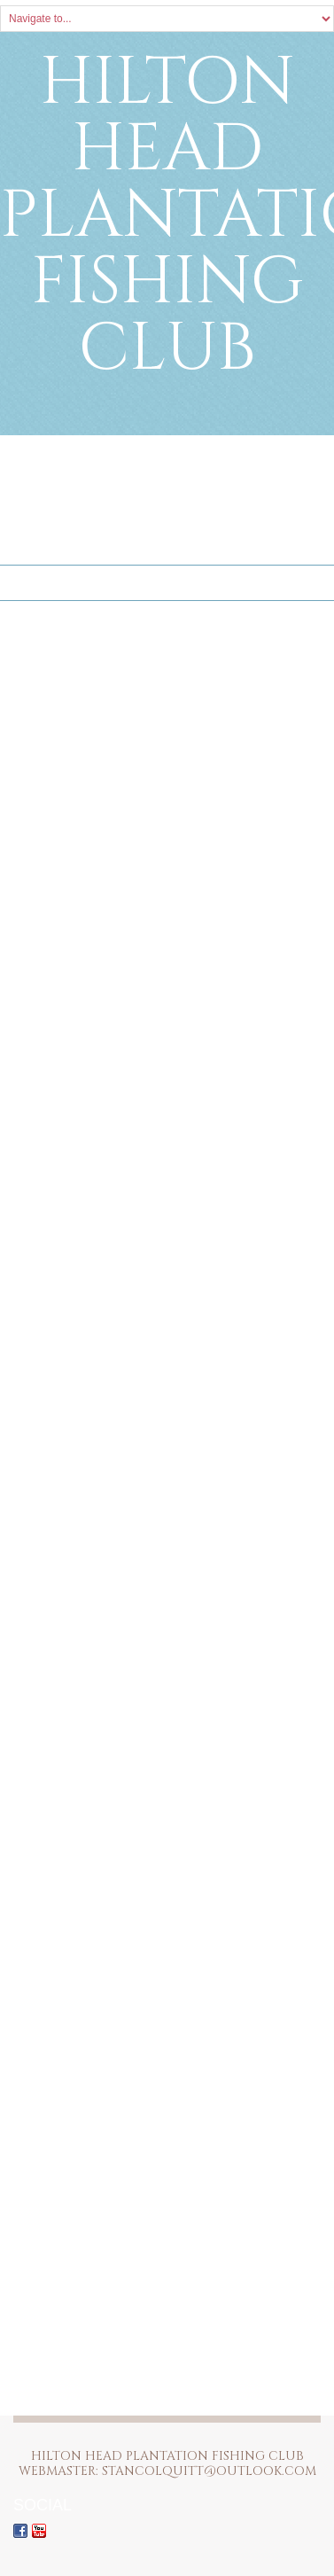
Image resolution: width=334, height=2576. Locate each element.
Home (29, 582)
